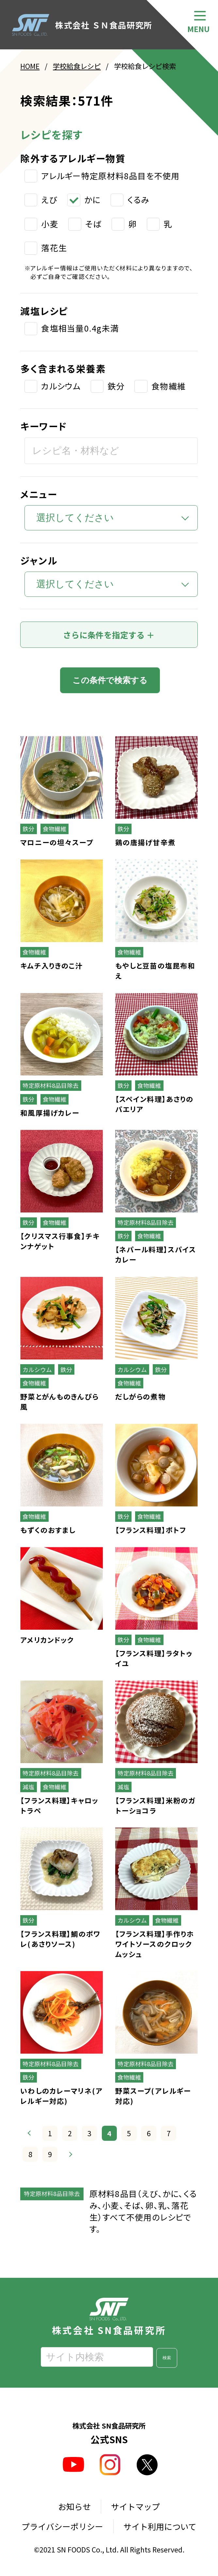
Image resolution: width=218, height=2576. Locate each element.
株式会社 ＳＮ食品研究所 (82, 25)
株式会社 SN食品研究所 (109, 2316)
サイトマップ (135, 2507)
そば (93, 224)
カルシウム (61, 386)
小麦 (49, 224)
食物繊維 (168, 386)
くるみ (138, 200)
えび (49, 200)
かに (92, 200)
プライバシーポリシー (62, 2527)
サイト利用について (159, 2527)
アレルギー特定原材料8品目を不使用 (110, 176)
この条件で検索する (110, 680)
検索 (167, 2358)
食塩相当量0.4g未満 (80, 329)
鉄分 (116, 386)
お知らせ (74, 2507)
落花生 (54, 248)
